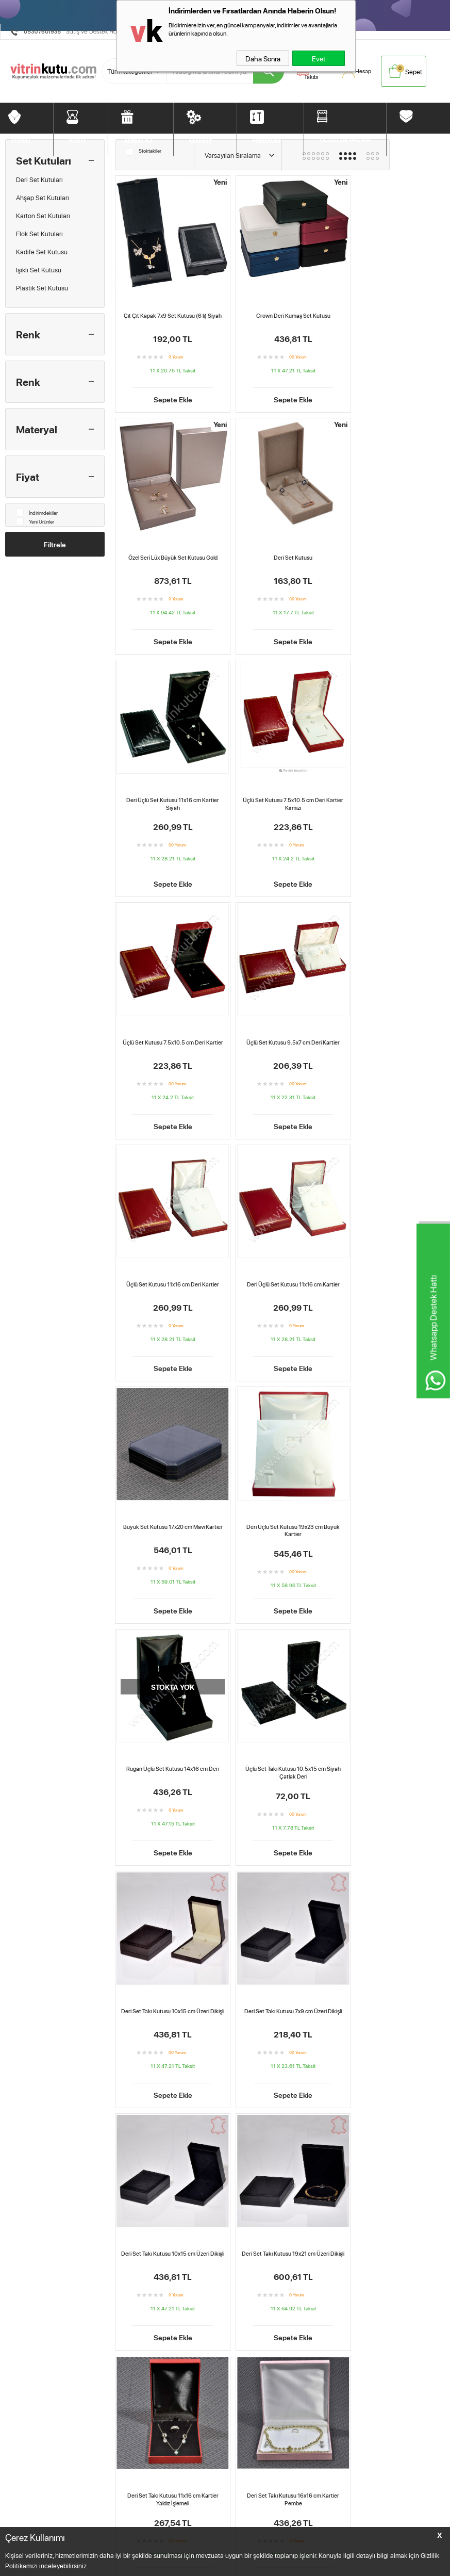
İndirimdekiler (37, 512)
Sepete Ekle (168, 393)
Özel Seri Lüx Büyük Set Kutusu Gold (391, 307)
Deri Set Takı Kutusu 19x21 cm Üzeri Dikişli (392, 1496)
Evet (318, 58)
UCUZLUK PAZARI (345, 138)
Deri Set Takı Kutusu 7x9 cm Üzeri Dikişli (168, 1496)
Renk (28, 334)
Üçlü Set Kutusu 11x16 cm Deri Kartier (391, 781)
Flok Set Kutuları (39, 234)
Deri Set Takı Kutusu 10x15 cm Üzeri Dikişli (391, 1259)
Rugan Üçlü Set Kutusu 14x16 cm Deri (168, 1255)
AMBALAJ (138, 139)
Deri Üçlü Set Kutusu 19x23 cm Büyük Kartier (391, 1022)
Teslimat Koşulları (130, 2518)
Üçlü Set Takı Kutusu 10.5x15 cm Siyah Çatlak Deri (280, 1259)
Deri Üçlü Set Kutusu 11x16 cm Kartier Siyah (280, 547)
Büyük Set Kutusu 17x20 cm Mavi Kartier (280, 1022)
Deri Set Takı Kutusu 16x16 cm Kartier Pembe (280, 1733)
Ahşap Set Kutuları (42, 197)
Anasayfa (218, 2518)
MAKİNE (200, 140)
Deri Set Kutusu (168, 543)
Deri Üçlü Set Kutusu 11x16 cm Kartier (168, 1018)
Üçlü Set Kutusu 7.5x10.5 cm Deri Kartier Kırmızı (392, 547)
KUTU (77, 139)
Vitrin (12, 2518)
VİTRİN (20, 139)
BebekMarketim (353, 2500)
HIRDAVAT (267, 139)
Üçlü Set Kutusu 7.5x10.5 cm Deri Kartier (168, 784)
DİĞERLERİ (417, 138)
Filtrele (55, 544)
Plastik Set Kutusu (42, 288)
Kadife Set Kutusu (42, 252)
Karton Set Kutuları (43, 215)
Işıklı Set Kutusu (38, 270)
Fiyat (27, 476)
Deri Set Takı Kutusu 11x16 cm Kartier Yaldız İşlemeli (168, 1733)
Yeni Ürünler (35, 521)
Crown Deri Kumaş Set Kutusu (280, 307)
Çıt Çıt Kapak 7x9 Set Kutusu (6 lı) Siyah (168, 310)
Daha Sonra (262, 58)
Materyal (36, 429)
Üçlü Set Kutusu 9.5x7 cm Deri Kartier (280, 781)
